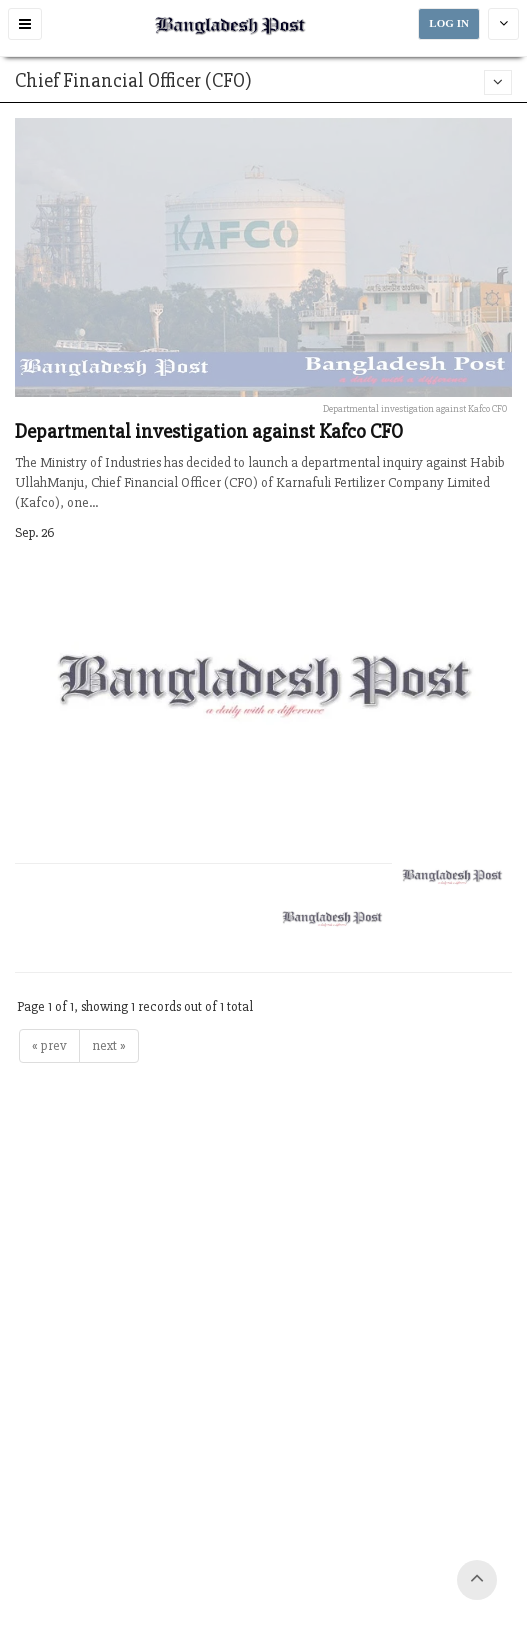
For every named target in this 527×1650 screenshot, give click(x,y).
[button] (25, 24)
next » (109, 1045)
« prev (49, 1045)
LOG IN (449, 23)
